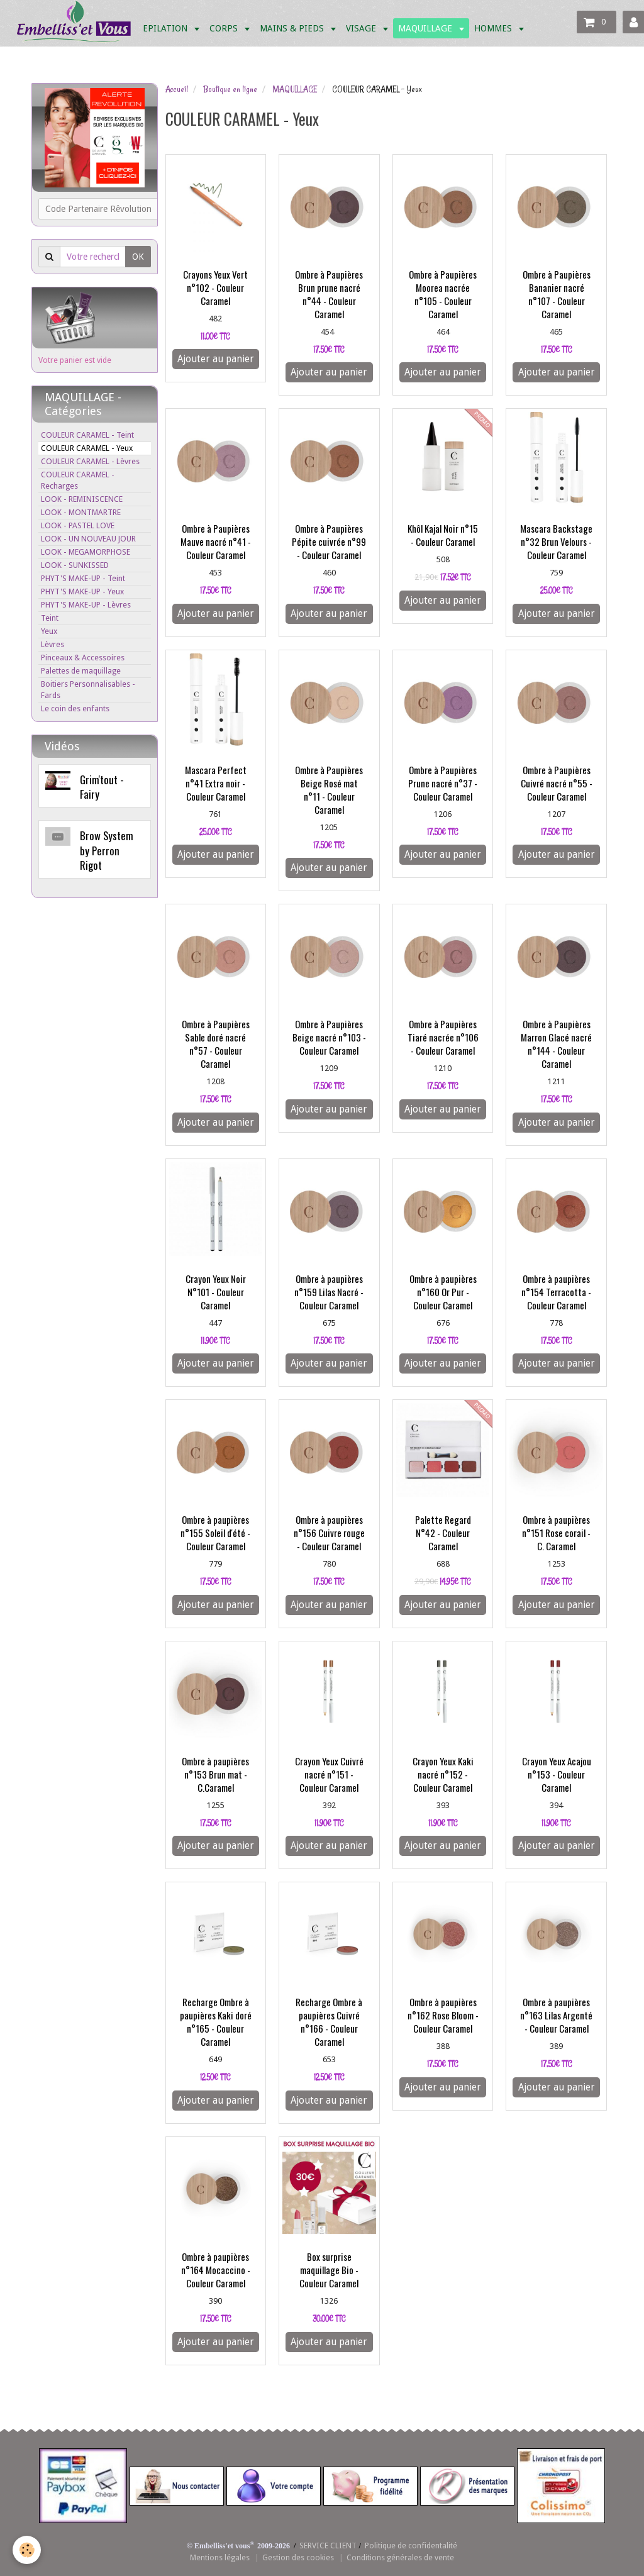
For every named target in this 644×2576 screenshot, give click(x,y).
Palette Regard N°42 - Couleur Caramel (443, 1533)
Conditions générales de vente (400, 2557)
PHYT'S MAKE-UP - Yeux (82, 591)
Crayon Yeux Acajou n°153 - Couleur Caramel (556, 1774)
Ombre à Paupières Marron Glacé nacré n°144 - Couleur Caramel (556, 1043)
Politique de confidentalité (411, 2545)
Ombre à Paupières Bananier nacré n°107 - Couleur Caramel (557, 294)
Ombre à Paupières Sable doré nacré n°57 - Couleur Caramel (216, 1043)
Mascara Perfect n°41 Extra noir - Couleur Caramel (216, 783)
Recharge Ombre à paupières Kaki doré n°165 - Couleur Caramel (216, 2021)
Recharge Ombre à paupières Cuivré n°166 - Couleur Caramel (329, 2021)
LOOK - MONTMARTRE (81, 512)
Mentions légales (220, 2557)
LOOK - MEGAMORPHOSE (85, 552)
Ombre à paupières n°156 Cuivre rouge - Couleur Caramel (329, 1533)
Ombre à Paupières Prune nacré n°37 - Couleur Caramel (442, 783)
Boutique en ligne (230, 89)
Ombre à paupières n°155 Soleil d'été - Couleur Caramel (215, 1533)
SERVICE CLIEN (325, 2545)
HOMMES (494, 28)
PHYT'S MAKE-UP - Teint (83, 578)
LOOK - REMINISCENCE (82, 499)
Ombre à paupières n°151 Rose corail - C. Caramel (556, 1533)
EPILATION (166, 28)
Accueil (176, 89)
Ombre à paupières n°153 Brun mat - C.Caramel (215, 1774)
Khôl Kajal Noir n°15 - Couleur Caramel (443, 534)
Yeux (49, 631)
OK (138, 257)
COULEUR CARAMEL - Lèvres (90, 461)
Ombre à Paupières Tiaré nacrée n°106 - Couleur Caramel (443, 1037)
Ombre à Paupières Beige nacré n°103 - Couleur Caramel (329, 1037)
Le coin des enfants (75, 708)
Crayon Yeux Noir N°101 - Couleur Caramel (216, 1292)
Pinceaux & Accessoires (83, 657)
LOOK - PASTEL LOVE (77, 525)
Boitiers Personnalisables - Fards (88, 689)
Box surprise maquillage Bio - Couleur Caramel (328, 2270)
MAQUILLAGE (426, 28)
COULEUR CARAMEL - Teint (87, 435)
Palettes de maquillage (81, 670)
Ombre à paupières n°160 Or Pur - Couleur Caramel (443, 1292)
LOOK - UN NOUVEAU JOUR (88, 538)
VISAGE (362, 28)
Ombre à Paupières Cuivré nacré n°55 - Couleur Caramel (556, 783)
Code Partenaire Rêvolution (98, 209)
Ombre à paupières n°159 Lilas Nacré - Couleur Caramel (329, 1292)
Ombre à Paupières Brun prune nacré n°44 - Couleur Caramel (329, 294)
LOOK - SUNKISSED (75, 565)
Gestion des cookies (298, 2557)
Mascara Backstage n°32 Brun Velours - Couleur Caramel (556, 541)
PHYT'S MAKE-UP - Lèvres (86, 604)
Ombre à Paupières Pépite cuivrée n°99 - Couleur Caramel (329, 541)
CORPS (224, 28)
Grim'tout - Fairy (102, 786)
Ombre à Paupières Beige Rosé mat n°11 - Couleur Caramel (329, 789)
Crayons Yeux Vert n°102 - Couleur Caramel (215, 287)
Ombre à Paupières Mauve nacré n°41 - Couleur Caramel (215, 541)
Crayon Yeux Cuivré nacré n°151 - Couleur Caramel (329, 1774)
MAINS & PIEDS (293, 28)
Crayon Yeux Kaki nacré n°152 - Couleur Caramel (443, 1774)
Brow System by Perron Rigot (106, 850)
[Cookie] (27, 2550)
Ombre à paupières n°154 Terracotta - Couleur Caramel (556, 1292)
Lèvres (52, 644)
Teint (49, 618)
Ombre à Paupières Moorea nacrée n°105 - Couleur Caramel (443, 294)
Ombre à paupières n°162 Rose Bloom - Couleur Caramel (443, 2015)
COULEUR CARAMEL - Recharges (77, 480)
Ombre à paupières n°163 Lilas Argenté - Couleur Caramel (556, 2015)
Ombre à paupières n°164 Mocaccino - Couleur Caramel (215, 2270)
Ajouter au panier (215, 359)
